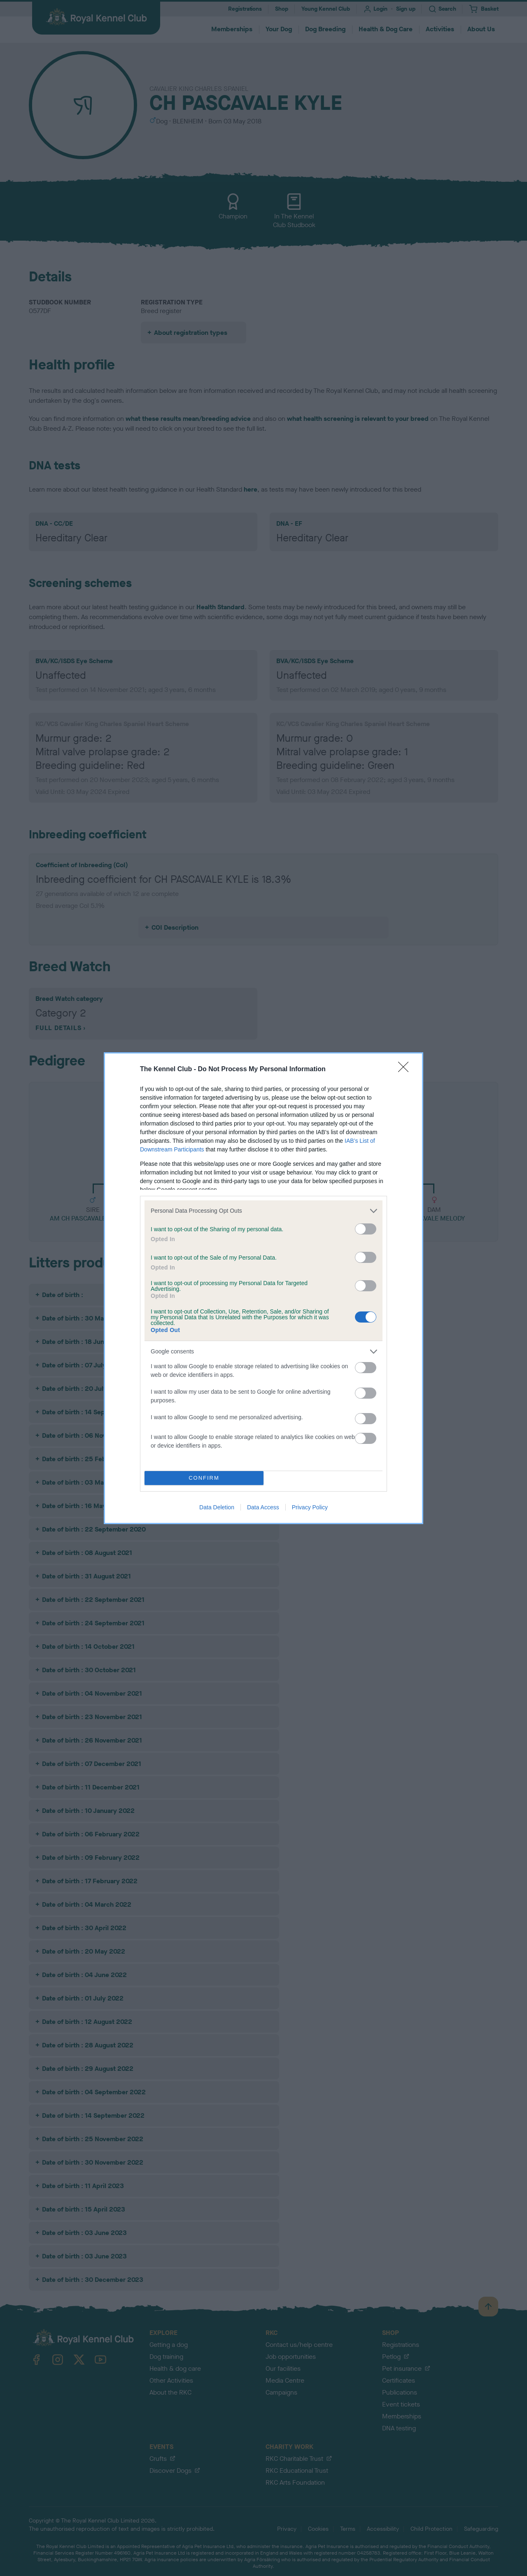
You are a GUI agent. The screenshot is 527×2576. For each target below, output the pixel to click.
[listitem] (263, 1211)
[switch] (365, 1229)
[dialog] (263, 1288)
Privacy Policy (310, 1507)
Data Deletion (216, 1507)
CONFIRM (204, 1478)
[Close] (406, 1069)
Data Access (263, 1507)
